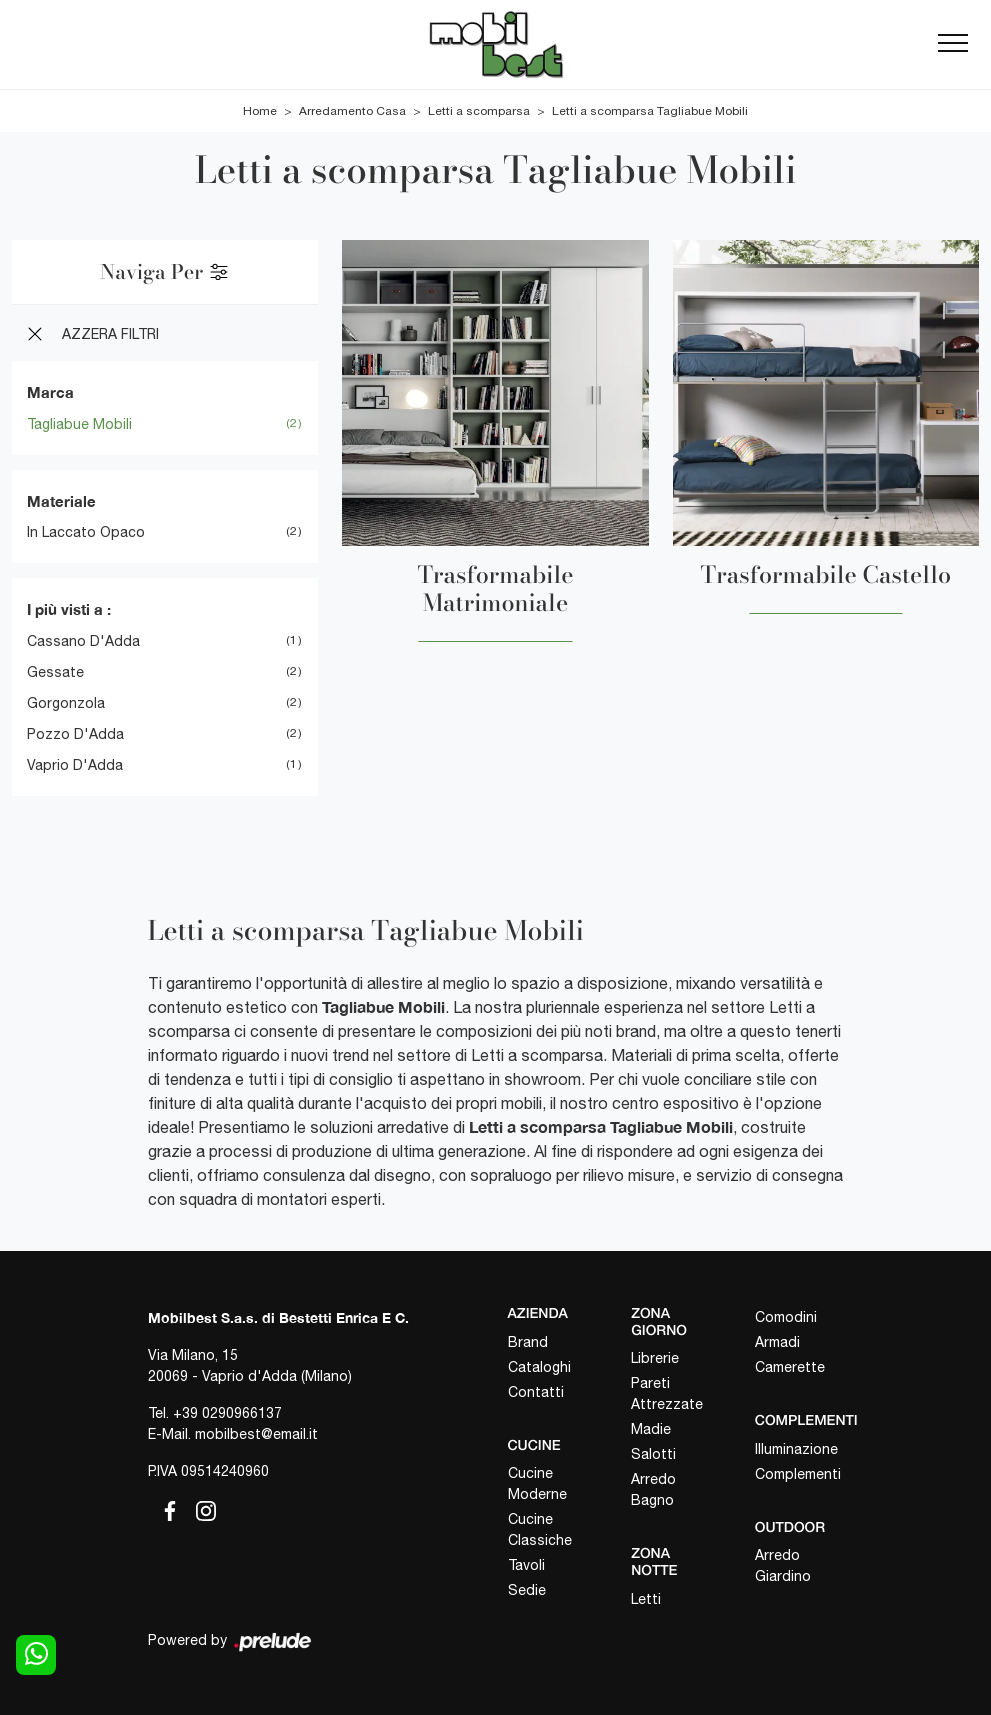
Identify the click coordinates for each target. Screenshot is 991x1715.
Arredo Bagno (653, 1489)
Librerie (655, 1358)
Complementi (798, 1474)
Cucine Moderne (537, 1483)
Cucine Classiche (540, 1529)
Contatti (536, 1392)
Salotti (653, 1454)
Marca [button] (50, 392)
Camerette (790, 1367)
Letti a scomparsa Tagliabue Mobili (650, 111)
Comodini (786, 1317)
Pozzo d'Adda (75, 734)
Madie (651, 1429)
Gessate (55, 672)
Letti (646, 1599)
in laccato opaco (86, 532)
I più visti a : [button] (69, 609)
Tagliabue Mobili (79, 424)
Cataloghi (539, 1367)
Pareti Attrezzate (667, 1393)
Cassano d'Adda (83, 641)
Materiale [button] (61, 501)
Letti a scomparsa (479, 111)
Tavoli (526, 1565)
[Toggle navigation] (953, 44)
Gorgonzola (66, 703)
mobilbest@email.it (256, 1434)
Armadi (777, 1342)
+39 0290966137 (227, 1413)
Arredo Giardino (783, 1565)
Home (260, 111)
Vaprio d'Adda (75, 765)
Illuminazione (796, 1449)
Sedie (527, 1590)
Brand (528, 1342)
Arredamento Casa (352, 111)
